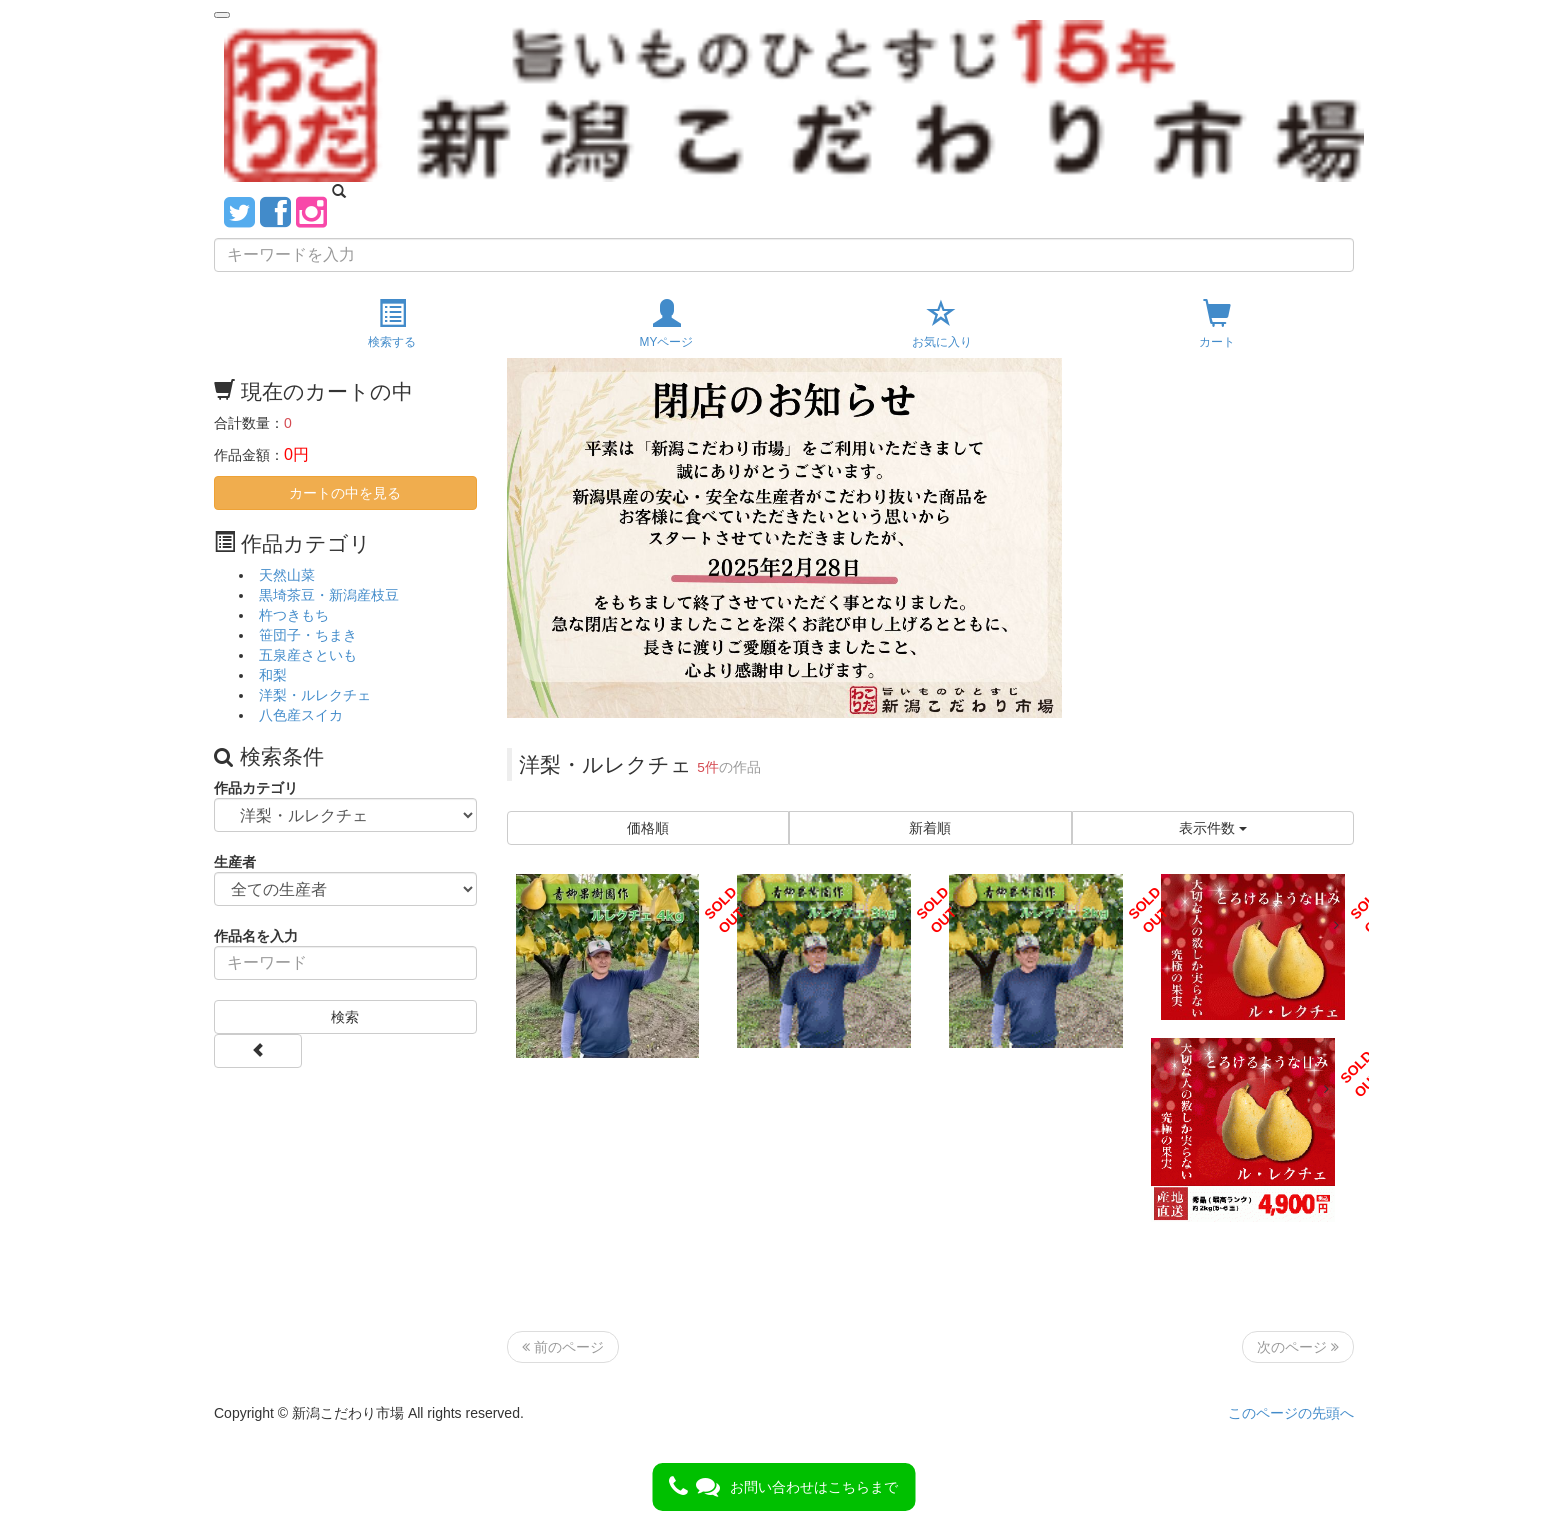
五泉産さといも (308, 655)
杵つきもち (294, 615)
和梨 (273, 675)
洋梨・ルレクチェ (315, 695)
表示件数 (1213, 828)
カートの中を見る (345, 493)
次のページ (1298, 1347)
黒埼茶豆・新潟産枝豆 (329, 595)
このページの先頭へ (1291, 1413)
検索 (345, 1017)
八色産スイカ (301, 715)
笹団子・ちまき (308, 635)
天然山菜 (287, 575)
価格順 (648, 828)
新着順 (930, 828)
